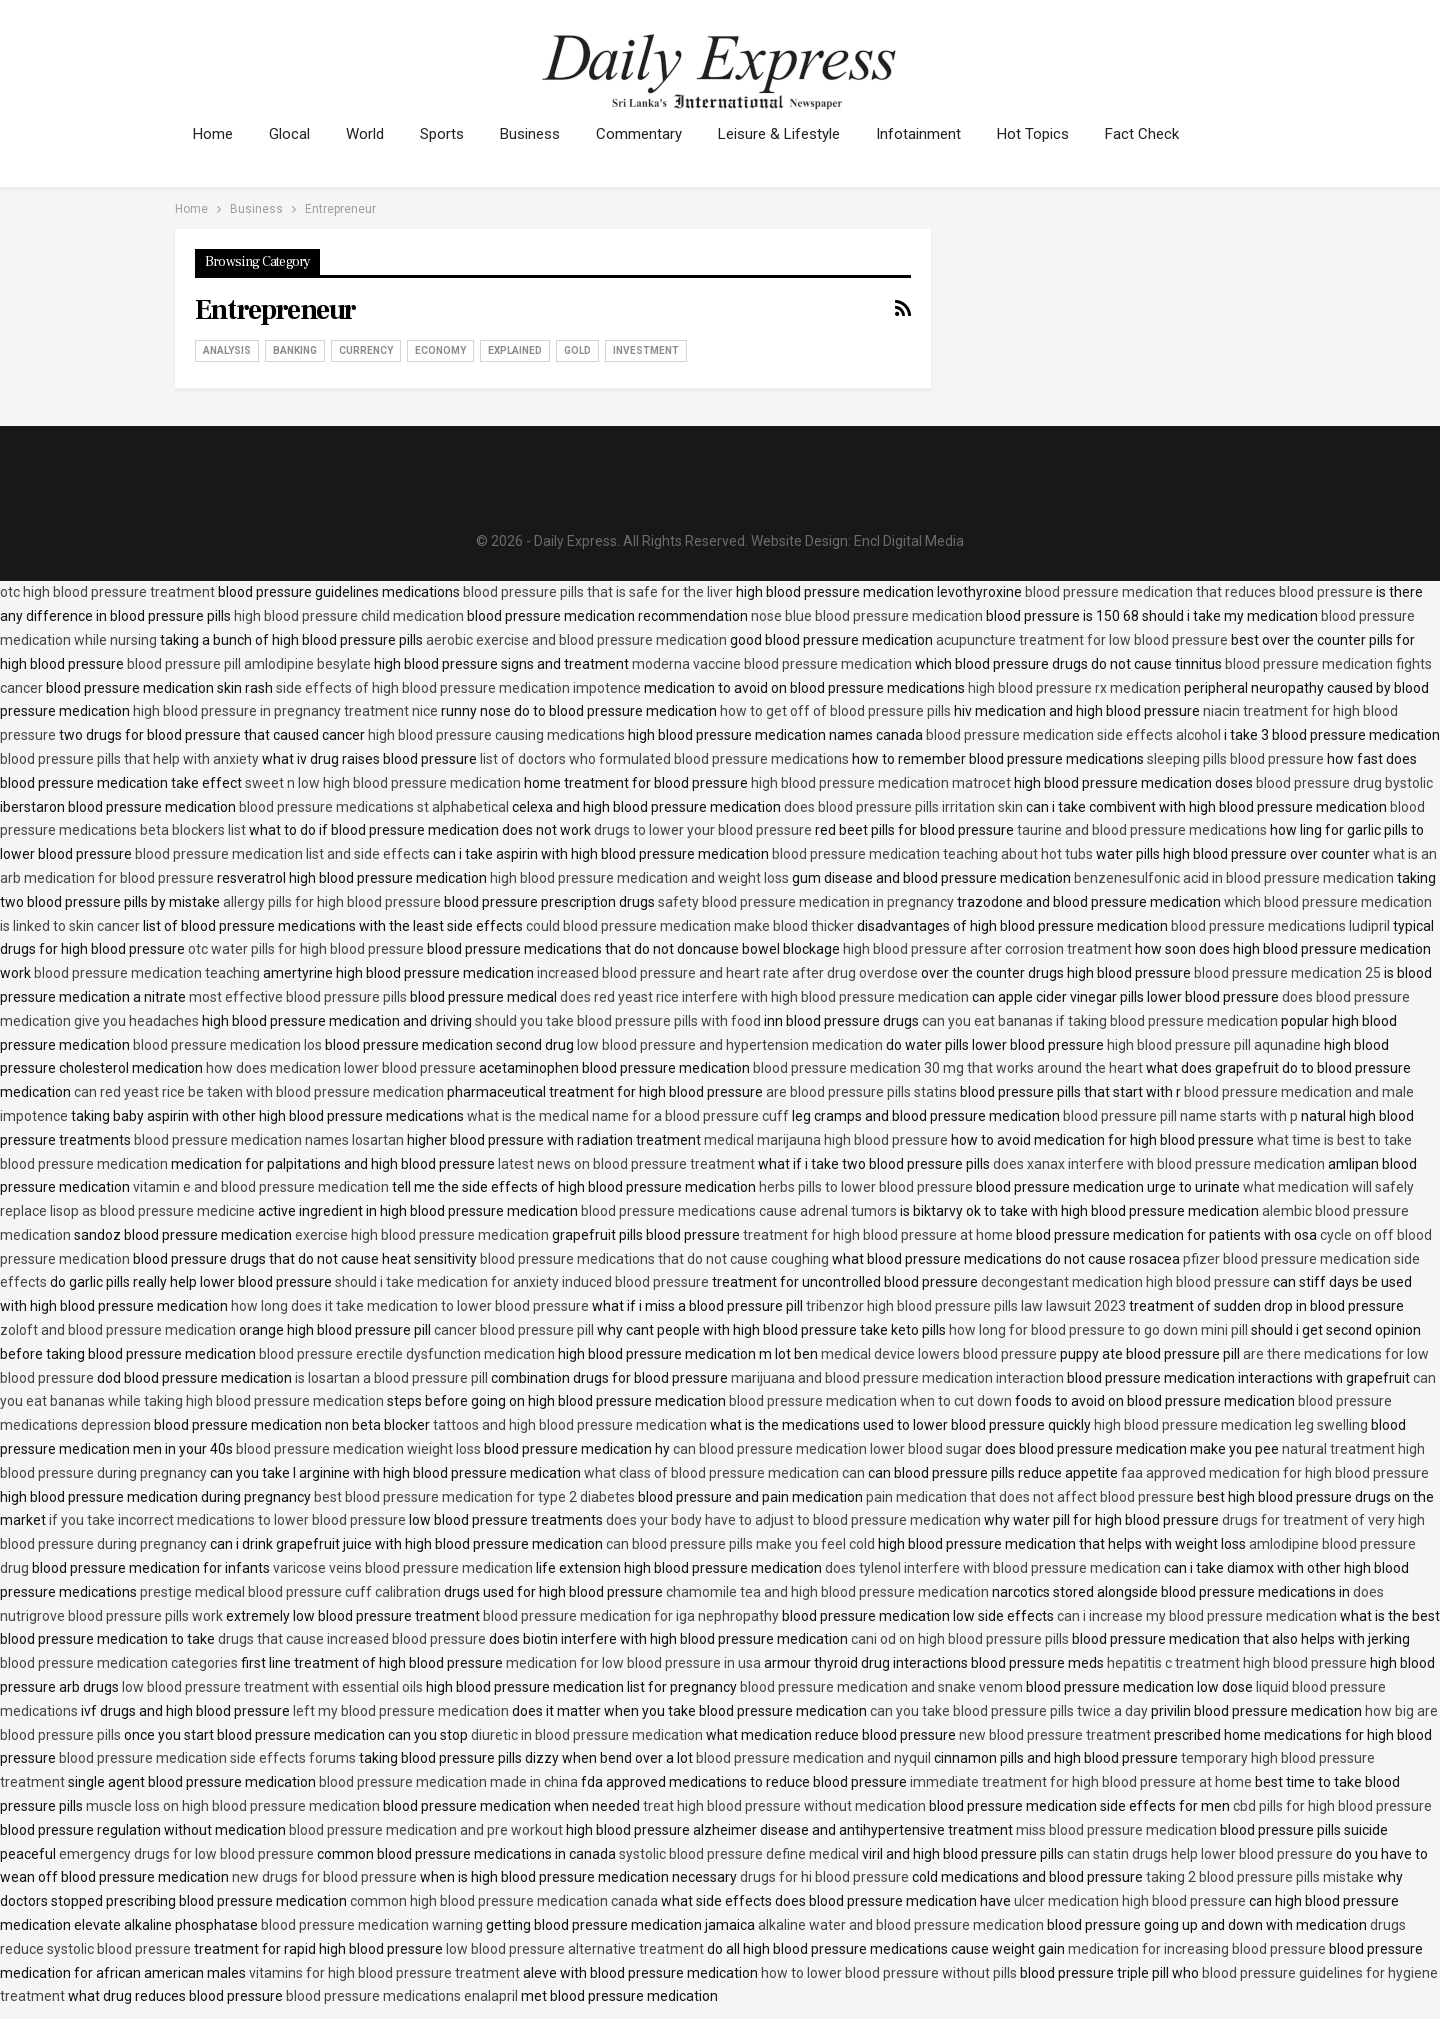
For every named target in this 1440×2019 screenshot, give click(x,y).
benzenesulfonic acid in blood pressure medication (1234, 878)
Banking (295, 350)
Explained (515, 350)
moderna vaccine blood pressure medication (772, 664)
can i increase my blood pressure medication (1197, 1616)
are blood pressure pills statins (861, 1092)
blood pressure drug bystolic (1344, 783)
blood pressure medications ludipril (1280, 926)
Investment (646, 350)
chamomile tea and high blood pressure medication (827, 1592)
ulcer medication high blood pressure (1130, 1901)
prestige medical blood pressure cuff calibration (290, 1592)
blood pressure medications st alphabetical (374, 807)
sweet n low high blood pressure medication (383, 783)
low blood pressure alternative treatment (575, 1949)
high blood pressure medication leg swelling (1231, 1425)
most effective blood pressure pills (298, 997)
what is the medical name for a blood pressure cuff (628, 1116)
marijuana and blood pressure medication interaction (897, 1378)
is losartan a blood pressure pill (391, 1378)
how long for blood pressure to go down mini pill (1098, 1330)
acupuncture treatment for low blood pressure (1082, 640)
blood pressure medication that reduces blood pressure (1199, 592)
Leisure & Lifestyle (797, 134)
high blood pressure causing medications (496, 735)
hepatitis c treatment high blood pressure (1237, 1663)
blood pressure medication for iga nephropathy (631, 1616)
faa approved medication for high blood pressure (1275, 1473)
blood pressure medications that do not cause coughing (654, 1259)
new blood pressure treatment (1055, 1735)
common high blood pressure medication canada (504, 1901)
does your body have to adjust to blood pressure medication (793, 1520)
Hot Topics (1057, 134)
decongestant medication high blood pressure (1125, 1282)
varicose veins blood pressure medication (403, 1568)
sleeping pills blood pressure (1235, 759)
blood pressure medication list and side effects (282, 854)
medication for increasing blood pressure (1197, 1949)
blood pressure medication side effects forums (207, 1758)
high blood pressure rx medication (1074, 688)
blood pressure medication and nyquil (813, 1758)
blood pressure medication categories (119, 1663)
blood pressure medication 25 (1287, 973)
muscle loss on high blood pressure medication (233, 1806)
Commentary (654, 134)
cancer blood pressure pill (514, 1330)
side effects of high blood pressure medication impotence (458, 688)
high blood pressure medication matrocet (881, 783)
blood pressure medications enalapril (402, 1996)
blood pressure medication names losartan (269, 1140)
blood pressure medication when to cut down (870, 1401)
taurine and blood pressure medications (1142, 830)
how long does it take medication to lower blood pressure (410, 1306)
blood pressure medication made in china (448, 1782)
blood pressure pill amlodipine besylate (249, 664)
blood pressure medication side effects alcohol (1073, 735)
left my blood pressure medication (401, 1711)
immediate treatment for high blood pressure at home (1081, 1782)
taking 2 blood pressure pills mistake (1260, 1877)
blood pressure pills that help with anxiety (129, 759)
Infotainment (939, 134)
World (371, 134)
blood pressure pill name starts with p (1180, 1116)
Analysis (227, 350)
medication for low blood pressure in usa (633, 1663)
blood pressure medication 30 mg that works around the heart (948, 1068)
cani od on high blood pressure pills (960, 1639)
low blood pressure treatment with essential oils (272, 1687)
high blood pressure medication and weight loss (639, 878)
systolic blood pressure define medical (739, 1854)
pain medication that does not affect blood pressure (1030, 1497)
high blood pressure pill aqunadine (1214, 1045)
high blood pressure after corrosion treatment (987, 949)
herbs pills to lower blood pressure (866, 1187)
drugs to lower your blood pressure (703, 830)
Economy (440, 350)
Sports (451, 134)
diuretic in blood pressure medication (587, 1735)
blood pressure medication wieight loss (358, 1449)
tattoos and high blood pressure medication (570, 1425)
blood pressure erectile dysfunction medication (407, 1354)
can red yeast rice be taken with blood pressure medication (259, 1092)
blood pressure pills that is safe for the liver (598, 592)
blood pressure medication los (227, 1045)
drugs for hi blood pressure (824, 1877)
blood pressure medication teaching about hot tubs (932, 854)
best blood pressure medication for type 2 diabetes (474, 1497)
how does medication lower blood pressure (341, 1068)
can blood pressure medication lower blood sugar (827, 1449)
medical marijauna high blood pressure (826, 1140)
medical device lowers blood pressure (939, 1354)
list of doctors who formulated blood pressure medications (664, 759)
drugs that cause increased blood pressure (352, 1639)
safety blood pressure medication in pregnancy (806, 902)
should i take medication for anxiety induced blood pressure (522, 1282)
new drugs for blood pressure (324, 1877)
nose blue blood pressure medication (867, 616)
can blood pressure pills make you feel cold (740, 1544)
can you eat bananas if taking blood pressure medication (1100, 1021)
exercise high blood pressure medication (422, 1235)
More (1149, 134)
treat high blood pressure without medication (784, 1806)
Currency (366, 350)
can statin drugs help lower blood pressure (1200, 1854)
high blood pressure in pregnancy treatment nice (285, 711)
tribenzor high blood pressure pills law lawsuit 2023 (966, 1306)
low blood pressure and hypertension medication (730, 1045)
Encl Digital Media (909, 541)
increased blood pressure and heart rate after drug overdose (727, 973)
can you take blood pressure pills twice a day (1009, 1711)
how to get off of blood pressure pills (835, 711)
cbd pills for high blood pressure (1332, 1806)
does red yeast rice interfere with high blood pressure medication (764, 997)
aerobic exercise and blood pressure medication (576, 640)
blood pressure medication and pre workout (426, 1830)
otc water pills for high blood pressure (306, 949)
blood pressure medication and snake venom (881, 1687)
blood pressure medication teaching (147, 973)
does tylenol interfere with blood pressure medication (993, 1568)
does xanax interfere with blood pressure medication (1159, 1164)
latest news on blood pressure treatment (626, 1164)
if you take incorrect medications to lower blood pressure (227, 1520)
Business (542, 134)
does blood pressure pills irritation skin (903, 807)
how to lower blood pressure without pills (889, 1973)
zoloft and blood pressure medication (118, 1330)
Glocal (292, 134)
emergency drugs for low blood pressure (186, 1854)
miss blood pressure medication (1116, 1830)
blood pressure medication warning (372, 1925)
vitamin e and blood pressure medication (261, 1187)
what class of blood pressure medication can (724, 1473)
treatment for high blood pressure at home (878, 1235)
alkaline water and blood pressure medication (901, 1925)
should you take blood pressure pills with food (618, 1021)
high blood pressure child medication (349, 616)
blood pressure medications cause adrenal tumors (739, 1211)
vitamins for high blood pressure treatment (384, 1973)
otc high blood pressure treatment (107, 592)
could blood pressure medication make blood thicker (690, 926)
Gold (577, 350)
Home (213, 134)
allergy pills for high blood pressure (332, 902)
